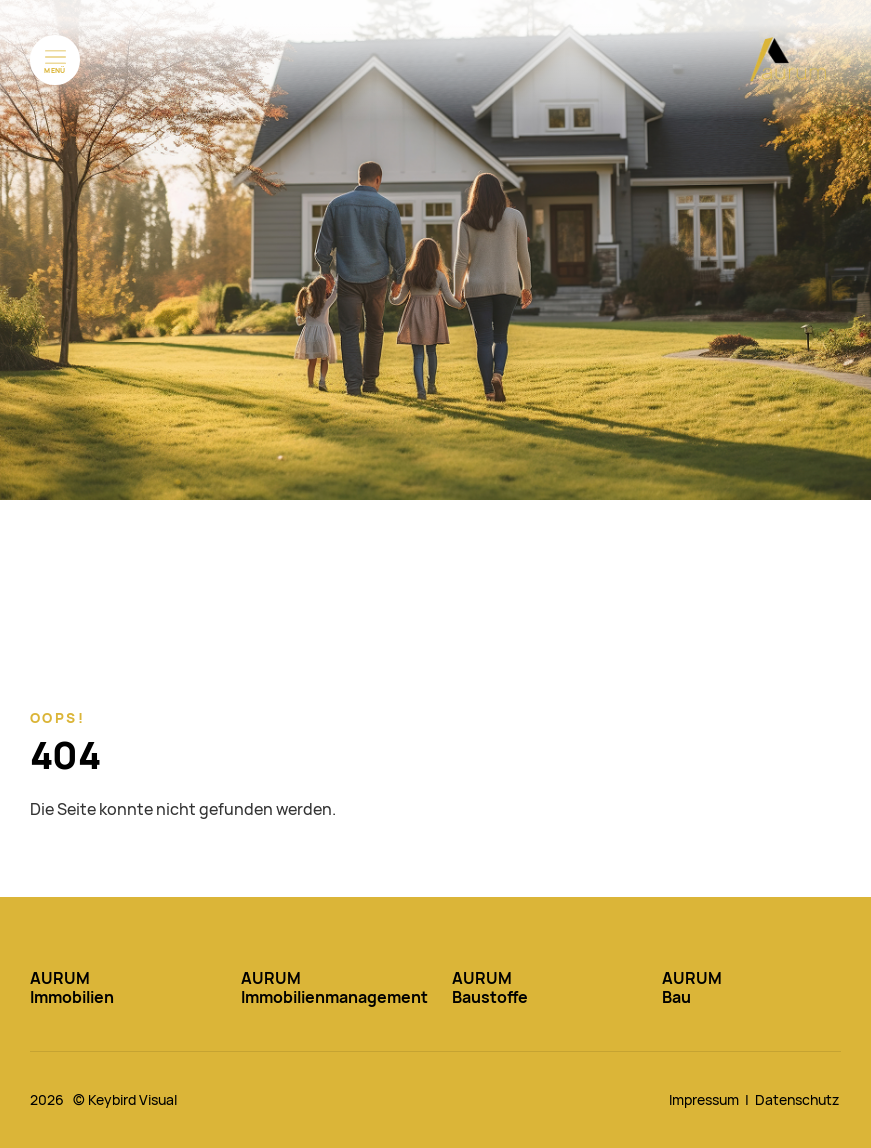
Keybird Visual (132, 1100)
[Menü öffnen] (55, 60)
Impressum (704, 1100)
